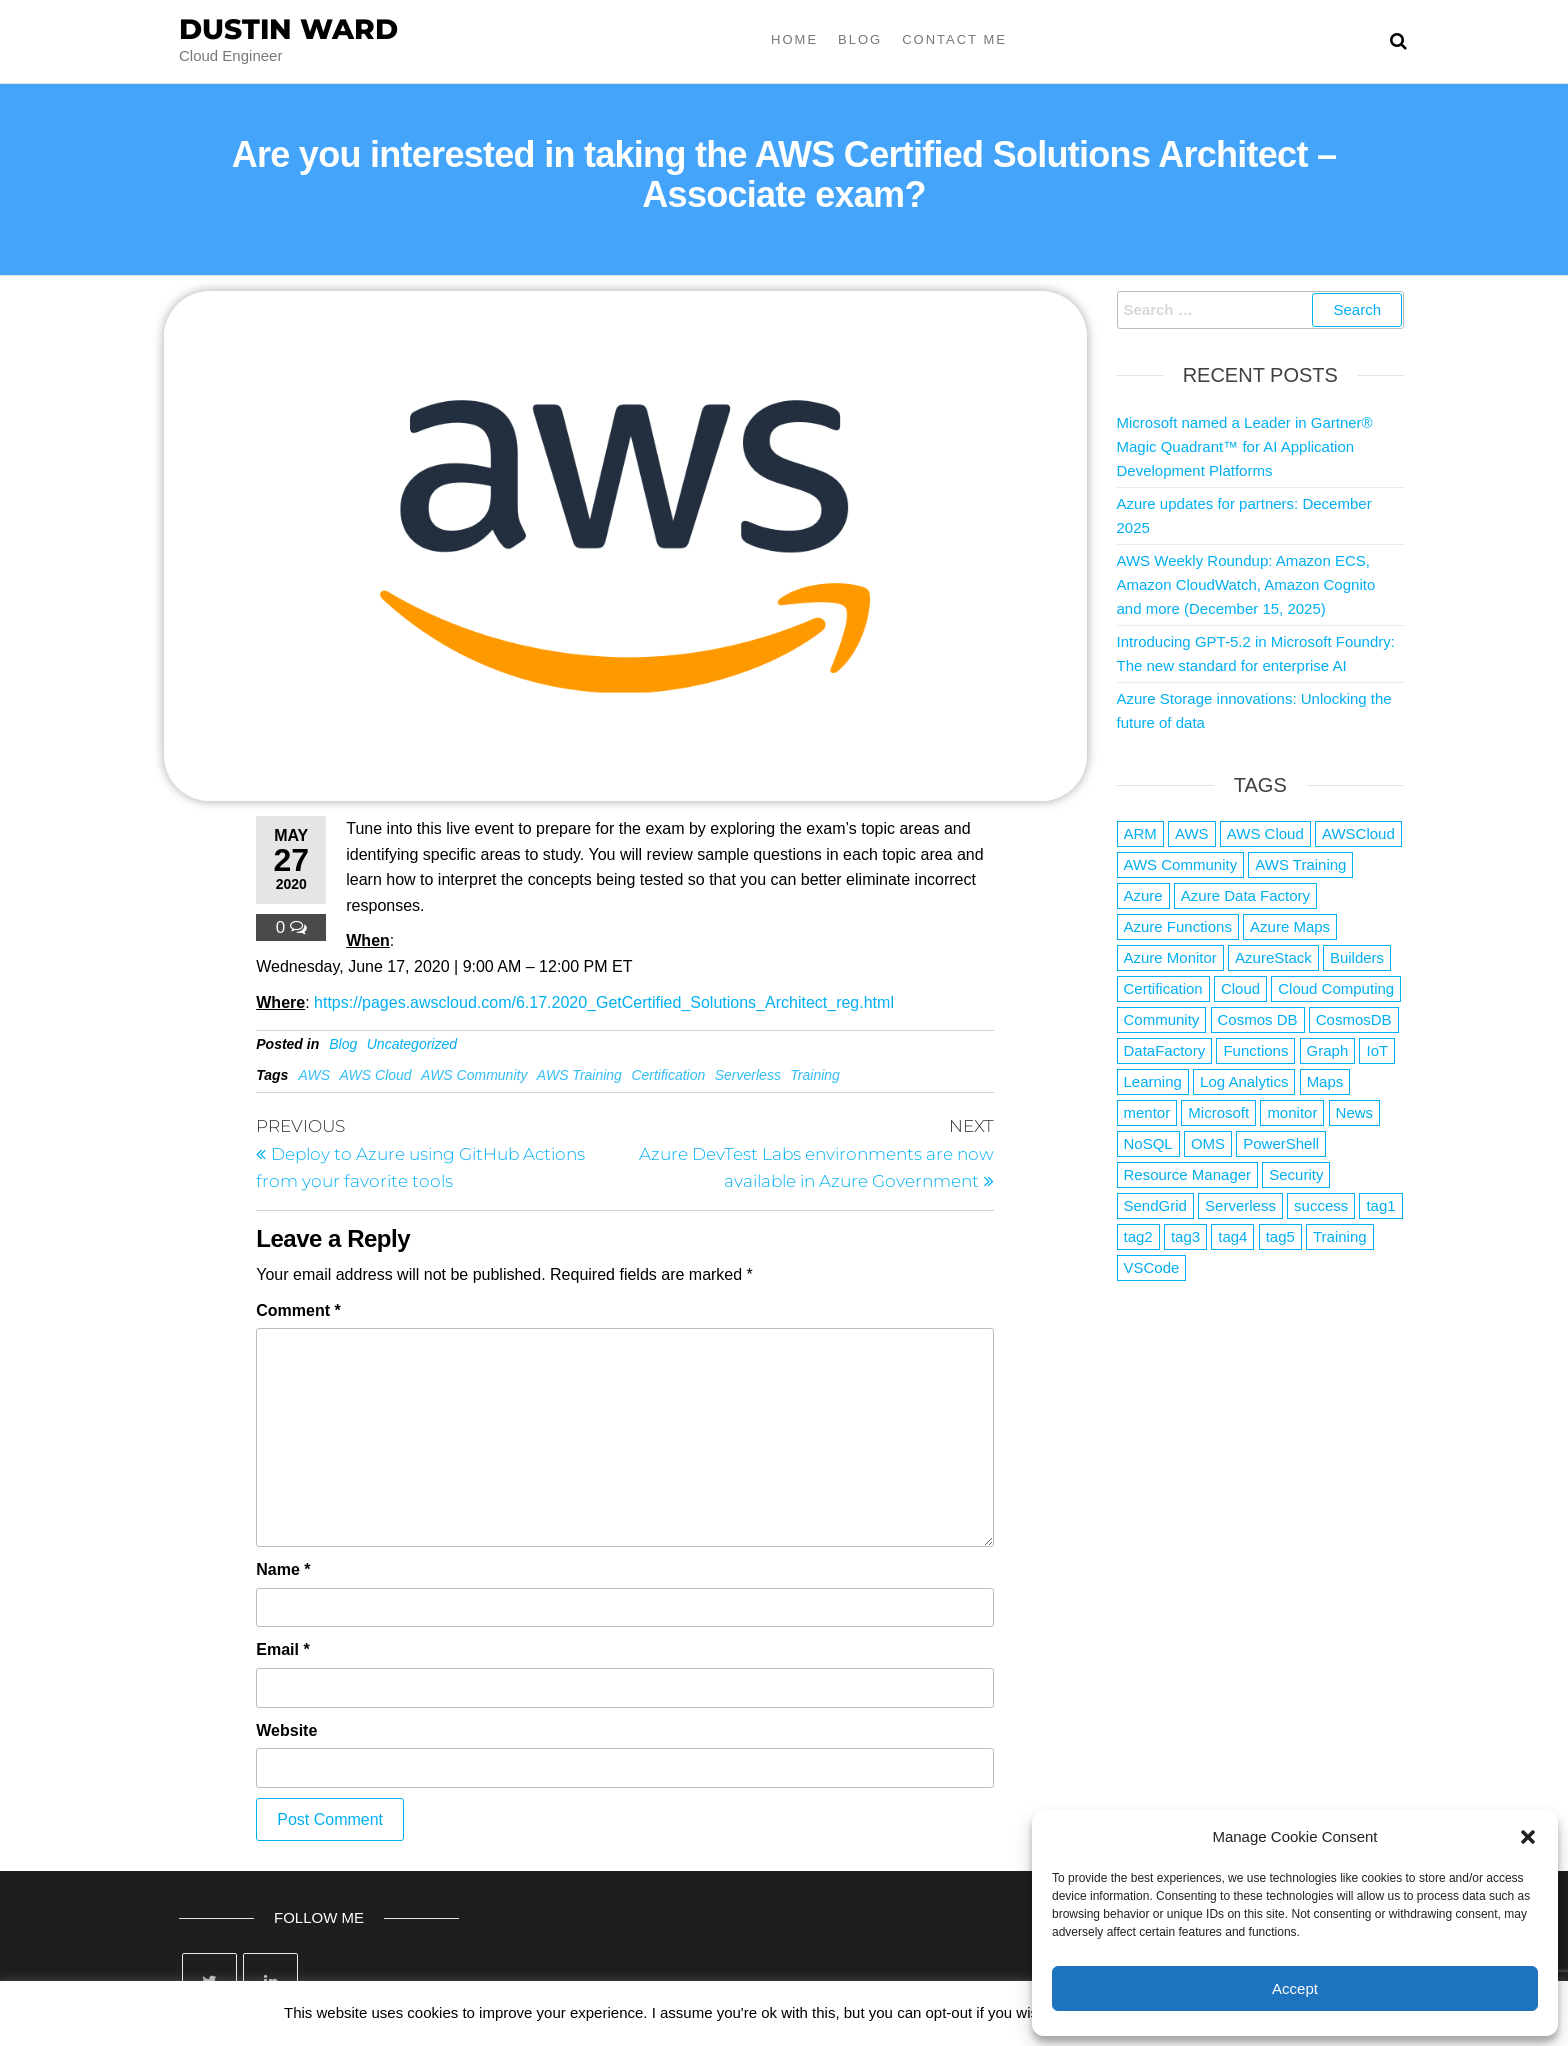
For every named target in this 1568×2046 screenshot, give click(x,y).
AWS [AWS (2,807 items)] (1192, 833)
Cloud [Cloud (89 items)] (1240, 988)
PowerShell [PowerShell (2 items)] (1281, 1143)
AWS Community (474, 1075)
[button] (1528, 1837)
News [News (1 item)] (1355, 1112)
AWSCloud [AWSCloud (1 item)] (1358, 833)
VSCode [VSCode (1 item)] (1152, 1267)
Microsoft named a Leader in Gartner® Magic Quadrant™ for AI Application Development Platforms (1245, 446)
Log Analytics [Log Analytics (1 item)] (1244, 1081)
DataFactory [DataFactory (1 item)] (1165, 1050)
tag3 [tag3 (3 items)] (1185, 1236)
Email (282, 1649)
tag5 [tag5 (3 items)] (1280, 1236)
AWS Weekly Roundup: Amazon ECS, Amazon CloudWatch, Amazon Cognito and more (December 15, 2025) (1246, 584)
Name (283, 1569)
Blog (860, 39)
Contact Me (954, 39)
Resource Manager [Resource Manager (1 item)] (1188, 1174)
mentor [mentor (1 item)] (1147, 1112)
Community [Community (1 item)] (1162, 1019)
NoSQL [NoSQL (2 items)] (1148, 1143)
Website (286, 1730)
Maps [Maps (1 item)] (1325, 1081)
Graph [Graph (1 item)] (1328, 1050)
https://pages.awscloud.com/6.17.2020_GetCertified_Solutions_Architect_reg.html (604, 1002)
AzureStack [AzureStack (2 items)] (1273, 957)
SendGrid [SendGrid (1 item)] (1155, 1205)
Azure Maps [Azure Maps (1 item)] (1290, 926)
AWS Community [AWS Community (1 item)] (1181, 864)
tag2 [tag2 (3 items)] (1138, 1236)
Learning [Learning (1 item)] (1153, 1081)
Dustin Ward (288, 29)
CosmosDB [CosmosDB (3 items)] (1354, 1019)
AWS (314, 1075)
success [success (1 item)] (1321, 1205)
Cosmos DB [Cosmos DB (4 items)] (1258, 1019)
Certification (668, 1075)
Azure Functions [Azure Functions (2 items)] (1178, 926)
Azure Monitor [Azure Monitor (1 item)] (1170, 957)
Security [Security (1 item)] (1296, 1174)
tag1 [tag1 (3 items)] (1380, 1205)
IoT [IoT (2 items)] (1377, 1050)
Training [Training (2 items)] (1340, 1236)
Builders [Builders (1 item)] (1357, 957)
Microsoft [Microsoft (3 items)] (1218, 1112)
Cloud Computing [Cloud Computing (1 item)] (1336, 988)
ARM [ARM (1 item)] (1140, 833)
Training (815, 1075)
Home (794, 39)
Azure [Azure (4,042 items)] (1143, 895)
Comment (298, 1310)
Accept (1295, 1988)
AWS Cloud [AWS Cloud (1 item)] (1265, 833)
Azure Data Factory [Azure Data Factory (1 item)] (1245, 895)
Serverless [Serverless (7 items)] (1240, 1205)
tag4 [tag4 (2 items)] (1232, 1236)
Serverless (748, 1075)
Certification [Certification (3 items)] (1163, 988)
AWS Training (579, 1075)
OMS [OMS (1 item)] (1208, 1143)
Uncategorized (412, 1044)
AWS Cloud (376, 1075)
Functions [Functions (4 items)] (1255, 1050)
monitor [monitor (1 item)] (1292, 1112)
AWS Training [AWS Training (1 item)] (1300, 864)
